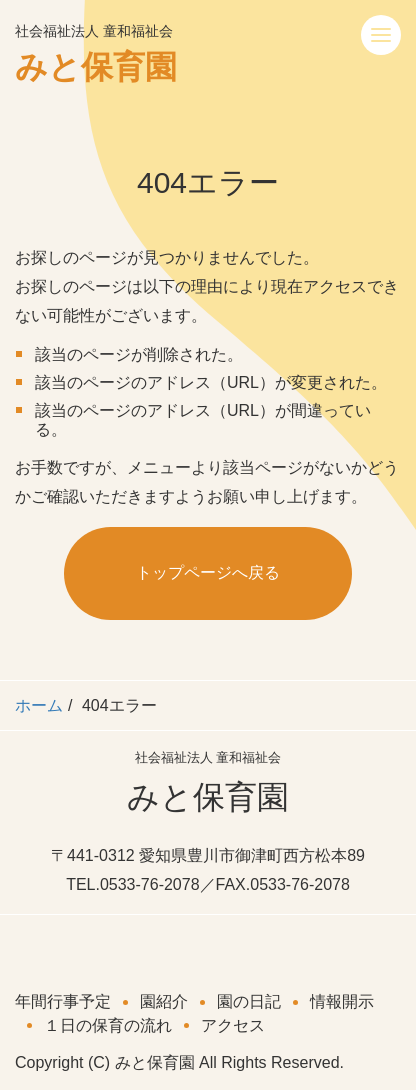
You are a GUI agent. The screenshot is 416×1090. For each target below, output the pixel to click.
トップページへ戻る (208, 572)
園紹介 (164, 1001)
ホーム (39, 705)
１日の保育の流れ (108, 1025)
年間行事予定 (63, 1001)
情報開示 (342, 1001)
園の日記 (249, 1001)
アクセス (233, 1025)
